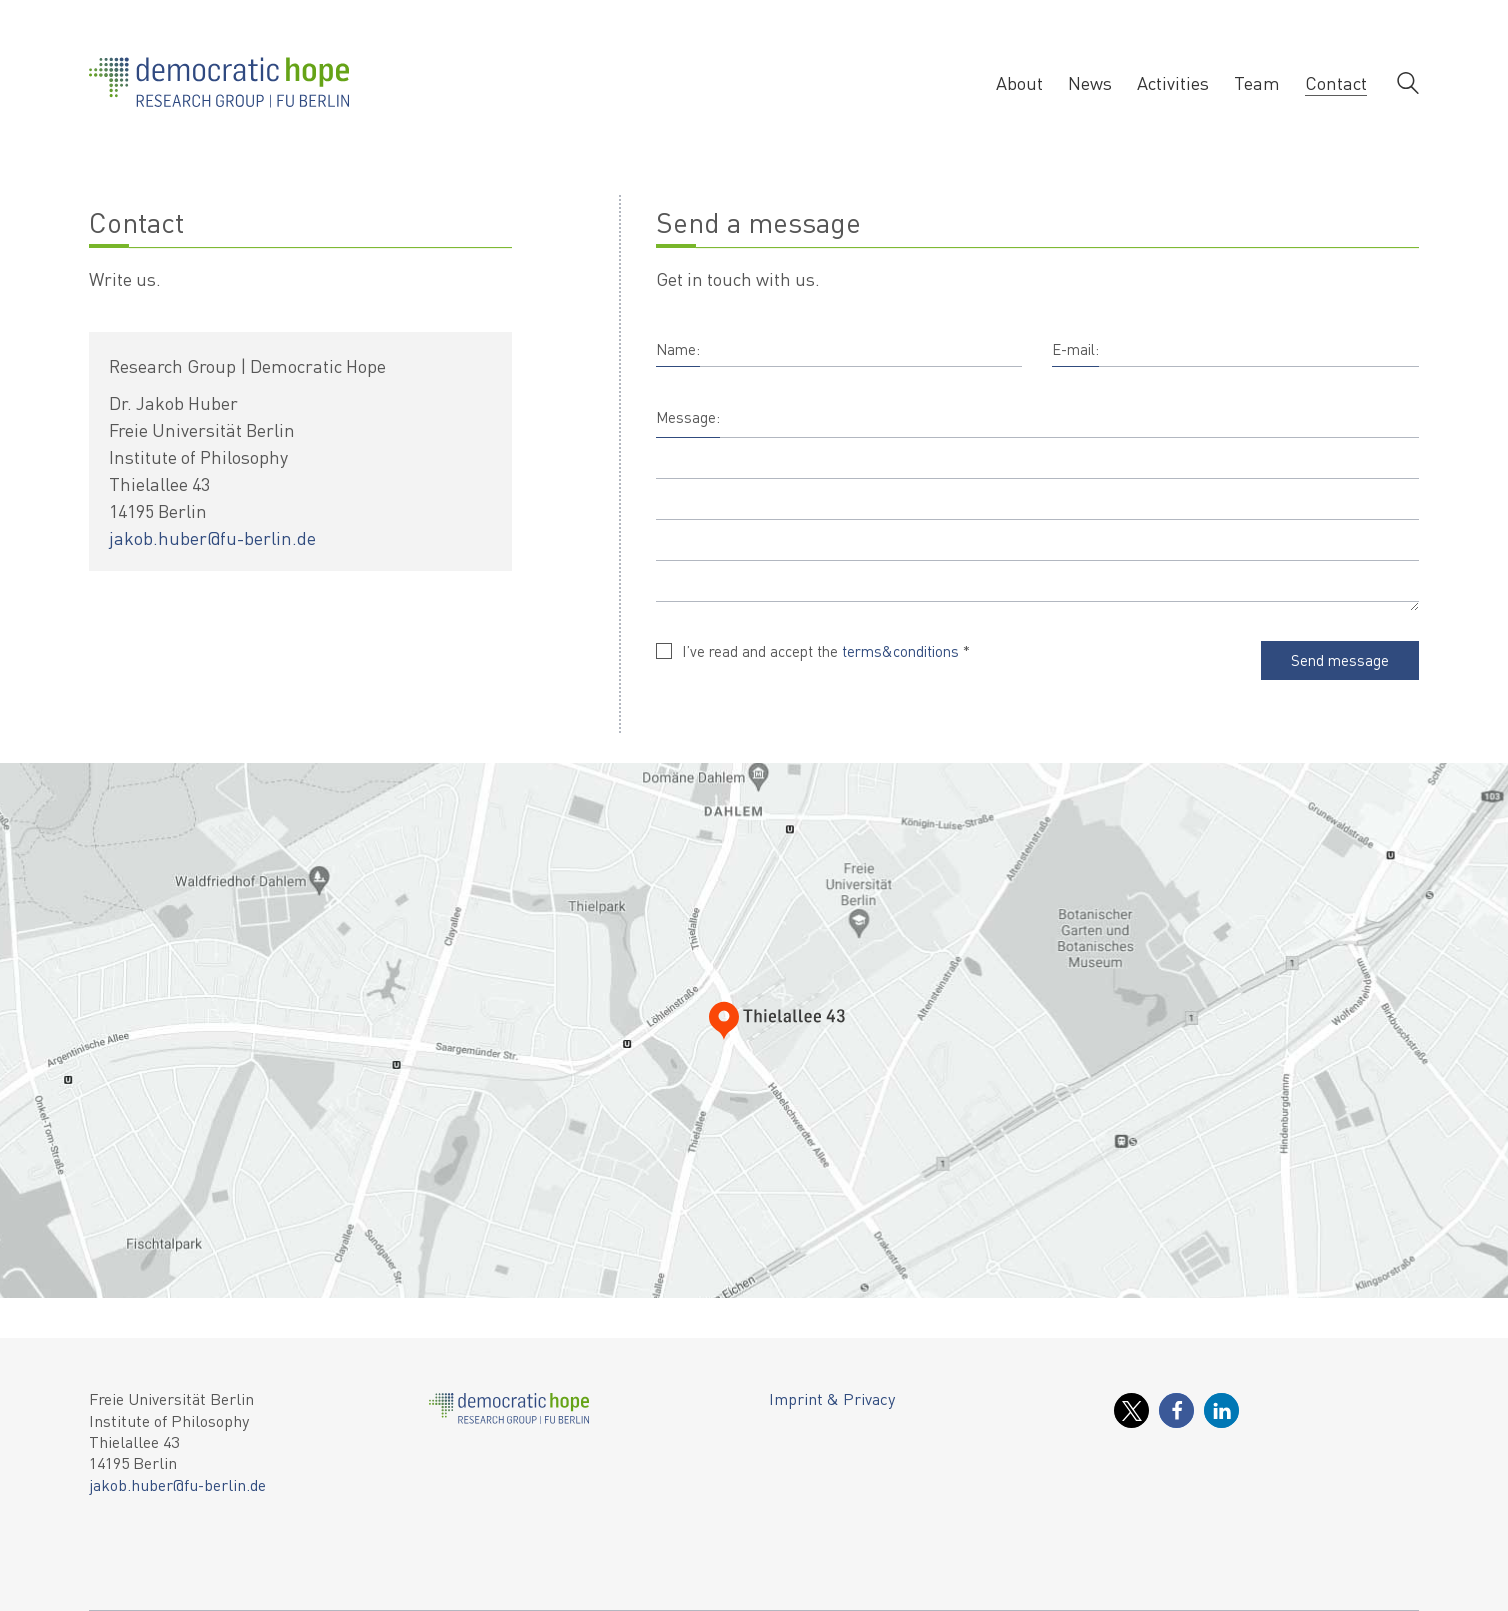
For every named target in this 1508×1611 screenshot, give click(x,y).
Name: (678, 349)
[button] (1131, 1410)
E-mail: (1075, 349)
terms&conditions (900, 651)
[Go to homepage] (219, 82)
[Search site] (1408, 85)
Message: (688, 417)
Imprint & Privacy (832, 1398)
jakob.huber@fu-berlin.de (212, 537)
